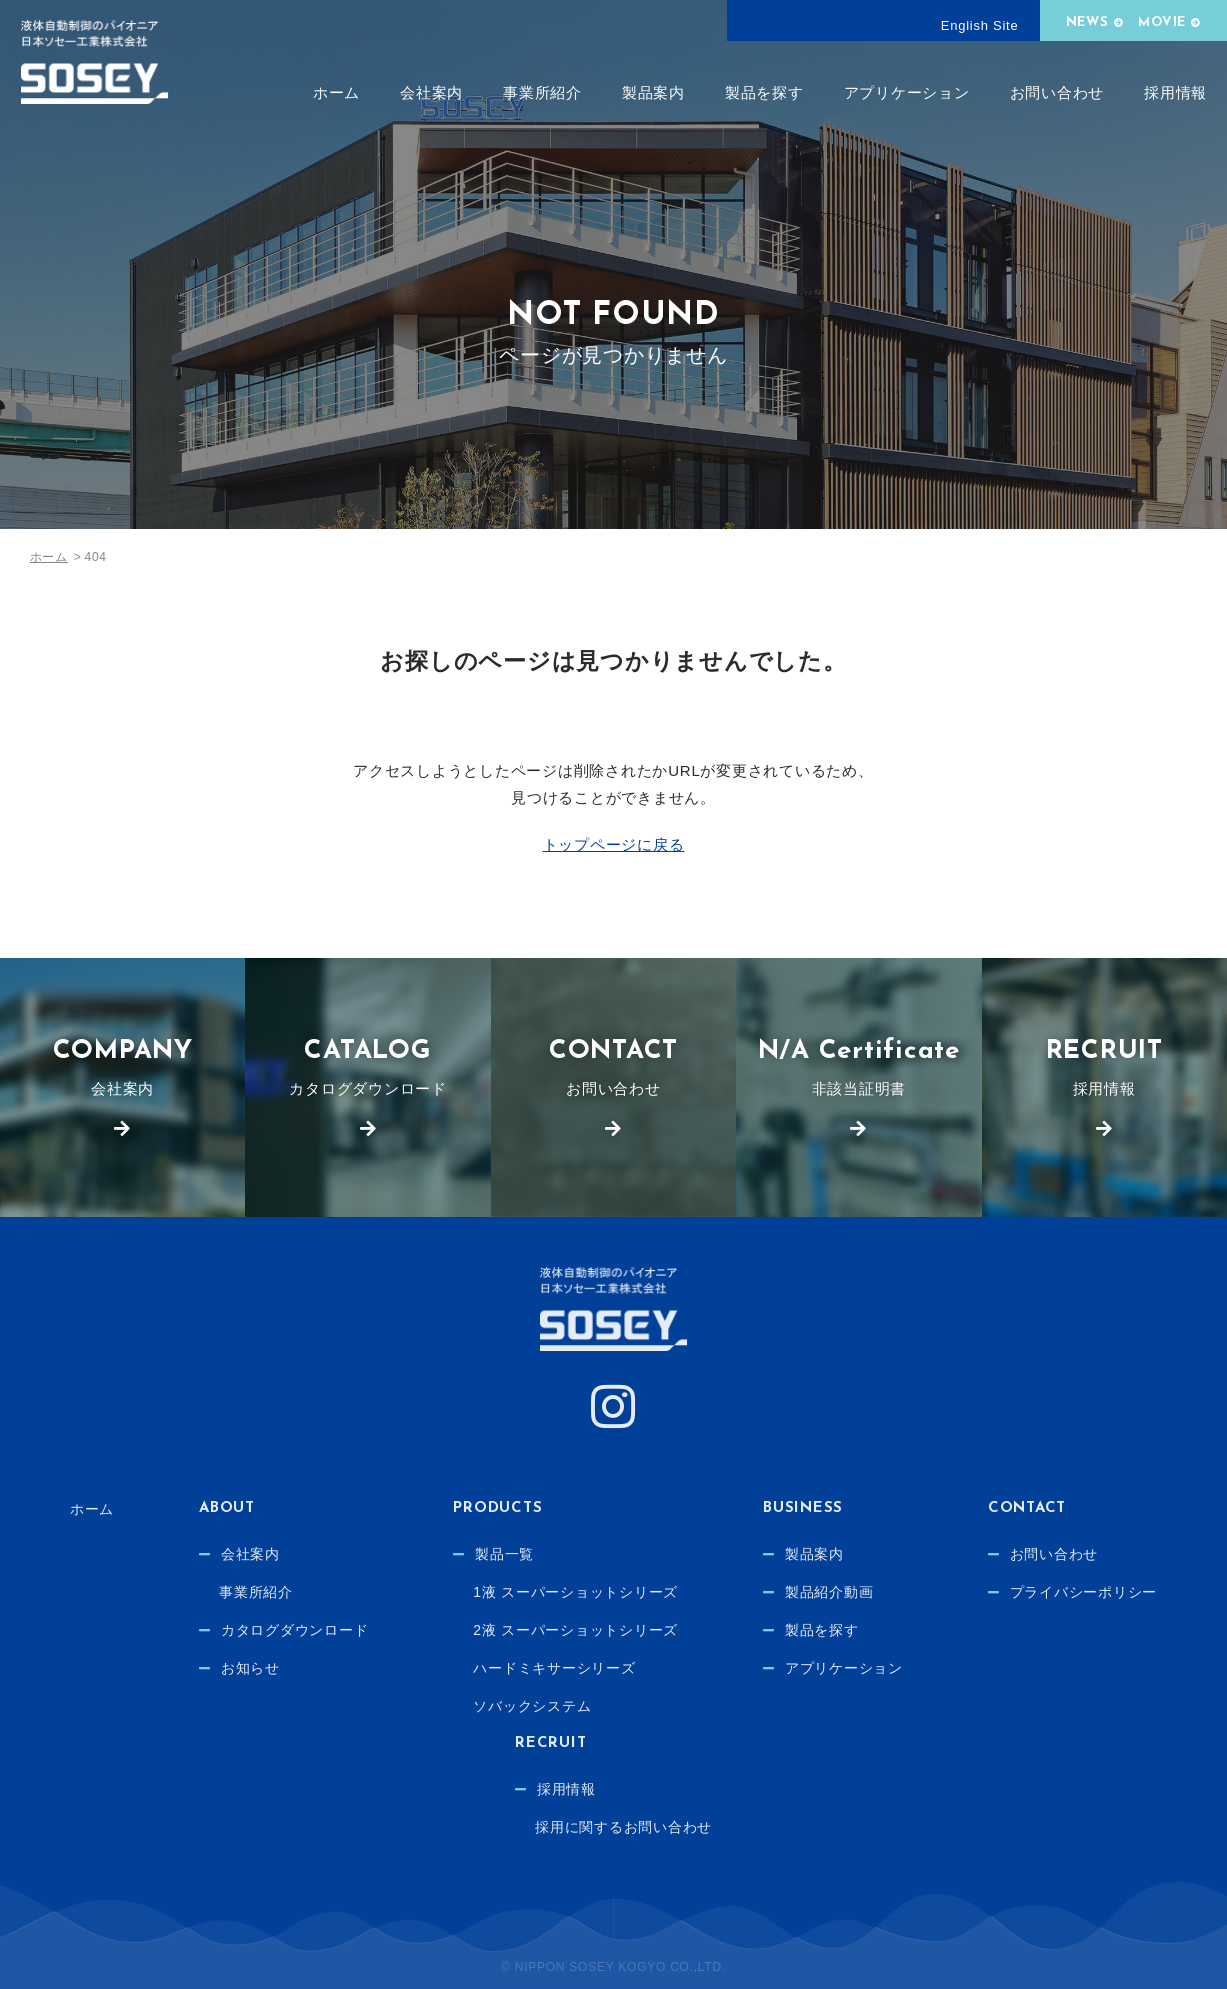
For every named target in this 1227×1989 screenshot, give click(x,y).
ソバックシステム (532, 1706)
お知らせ (250, 1668)
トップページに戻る (614, 844)
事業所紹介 (542, 92)
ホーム (336, 92)
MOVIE (1162, 22)
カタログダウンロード (367, 1067)
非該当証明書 (858, 1067)
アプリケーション (907, 92)
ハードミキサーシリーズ (554, 1668)
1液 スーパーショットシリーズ (575, 1592)
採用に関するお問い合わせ (623, 1827)
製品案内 (653, 92)
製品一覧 (504, 1554)
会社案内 (431, 92)
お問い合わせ (1057, 92)
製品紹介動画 (829, 1592)
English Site (980, 25)
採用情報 (1175, 92)
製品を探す (764, 92)
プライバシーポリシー (1084, 1592)
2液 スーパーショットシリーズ (575, 1630)
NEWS (1087, 22)
